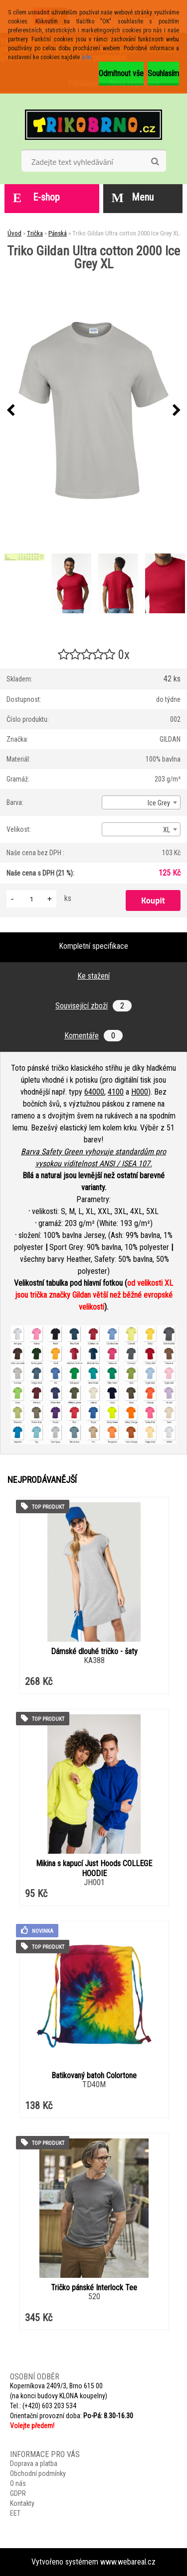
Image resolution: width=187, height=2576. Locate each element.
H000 (139, 1092)
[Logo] (93, 124)
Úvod (14, 233)
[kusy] (31, 898)
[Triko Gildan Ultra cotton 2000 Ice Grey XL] (93, 410)
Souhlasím (163, 73)
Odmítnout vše (121, 73)
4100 (116, 1092)
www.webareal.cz (128, 2562)
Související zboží (93, 1005)
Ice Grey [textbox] (159, 803)
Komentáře (93, 1035)
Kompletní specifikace (93, 946)
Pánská (57, 233)
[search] (155, 161)
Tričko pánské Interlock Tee (94, 2287)
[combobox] (141, 802)
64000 (94, 1092)
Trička (35, 233)
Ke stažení (93, 976)
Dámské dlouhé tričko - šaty (94, 1651)
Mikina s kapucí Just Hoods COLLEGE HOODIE (94, 1868)
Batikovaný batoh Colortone (94, 2075)
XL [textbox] (166, 830)
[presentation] (10, 410)
